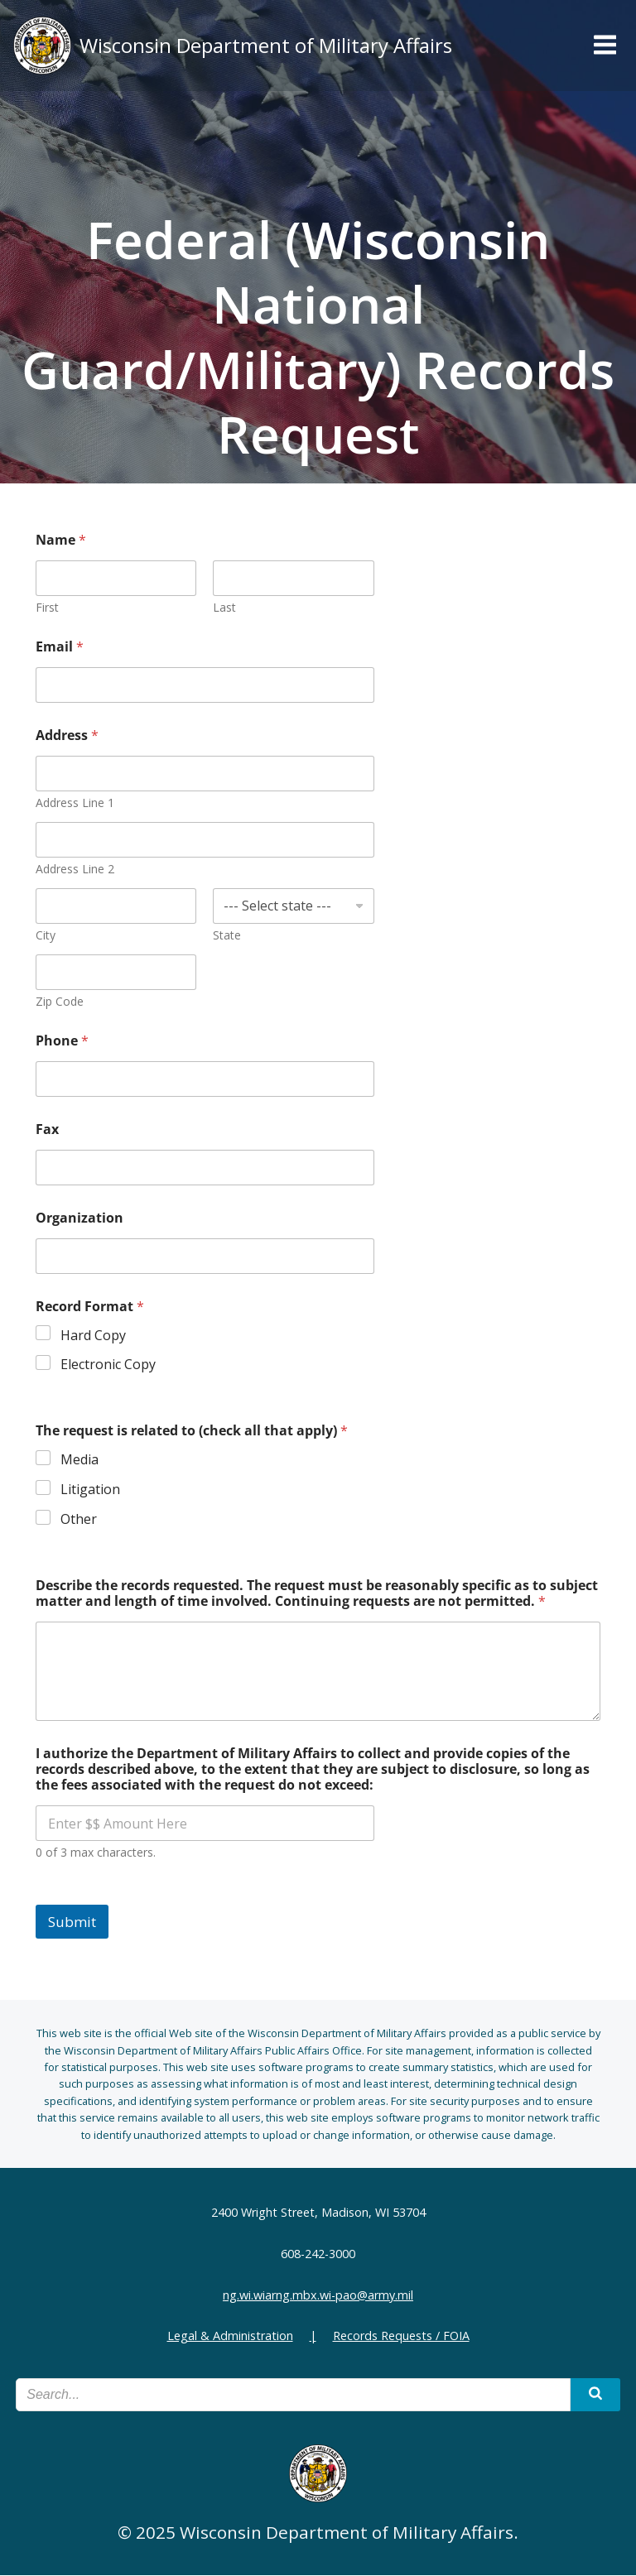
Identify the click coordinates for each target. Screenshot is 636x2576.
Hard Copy (94, 1336)
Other (79, 1520)
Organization (80, 1219)
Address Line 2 (75, 870)
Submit (73, 1922)
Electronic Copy (109, 1365)
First (48, 608)
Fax (48, 1130)
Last (225, 608)
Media (80, 1460)
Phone (62, 1042)
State (228, 936)
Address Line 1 (75, 803)
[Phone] (205, 1080)
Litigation (91, 1490)
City (46, 936)
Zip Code (60, 1002)
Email (60, 648)
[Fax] (205, 1168)
